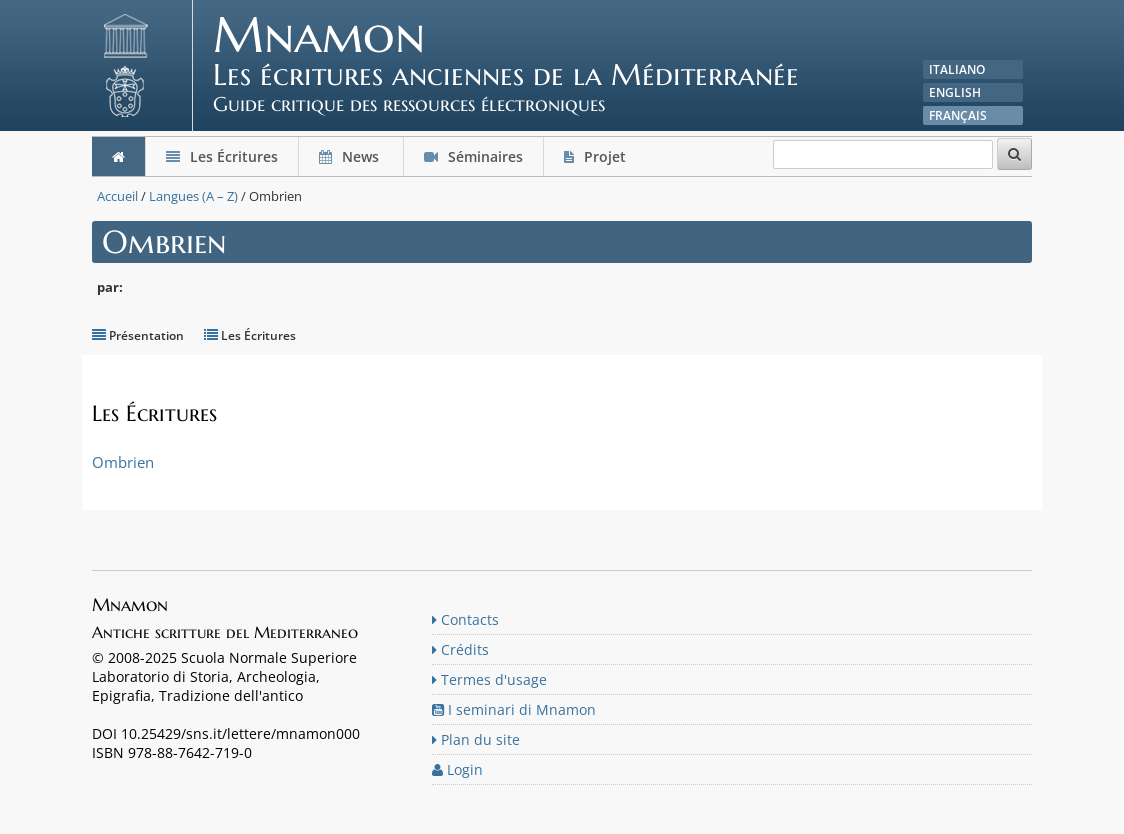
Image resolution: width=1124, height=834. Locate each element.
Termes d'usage (489, 679)
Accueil (117, 196)
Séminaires (473, 156)
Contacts (465, 619)
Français (958, 115)
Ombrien (123, 462)
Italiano (957, 69)
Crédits (460, 649)
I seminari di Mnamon (514, 709)
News (351, 156)
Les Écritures (222, 156)
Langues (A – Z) (193, 196)
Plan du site (476, 739)
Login (457, 769)
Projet (597, 156)
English (955, 92)
